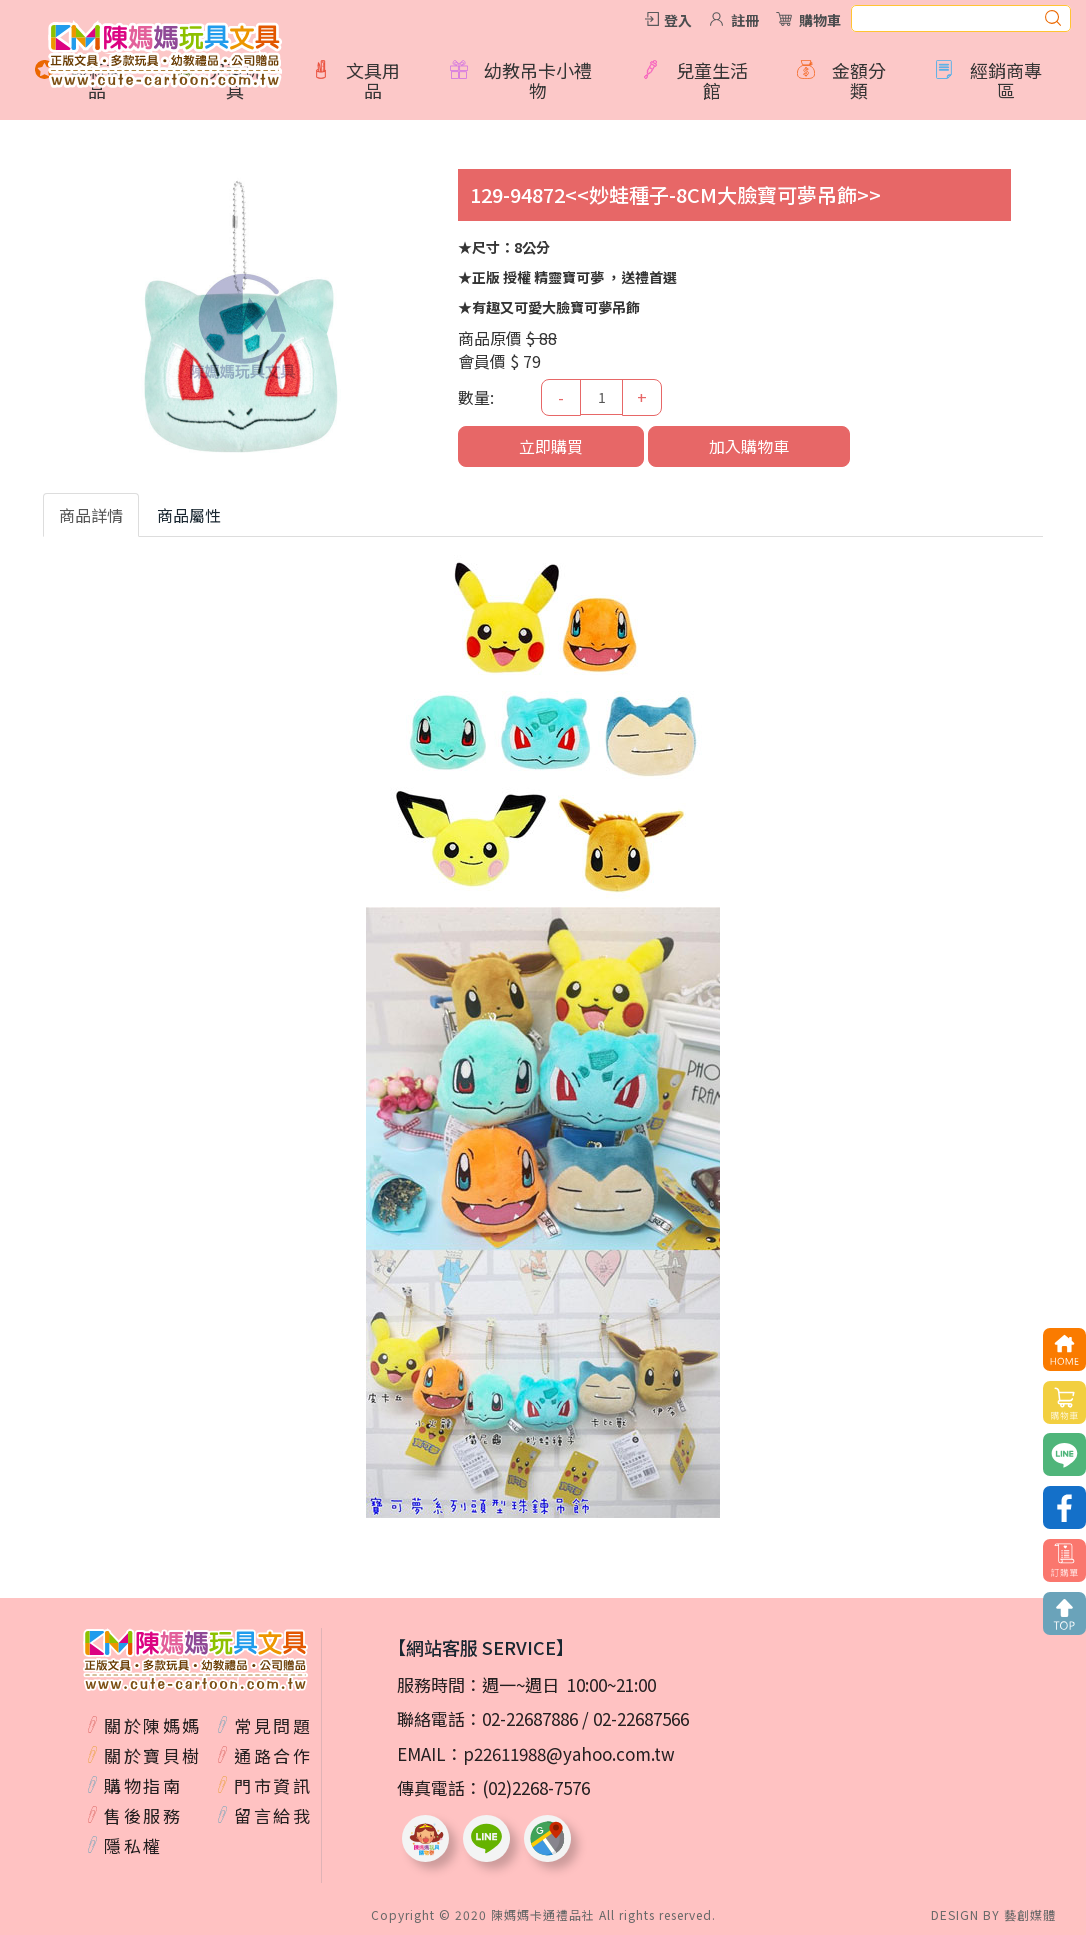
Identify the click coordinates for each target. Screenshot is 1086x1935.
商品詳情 (91, 515)
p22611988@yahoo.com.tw (569, 1753)
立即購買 (551, 446)
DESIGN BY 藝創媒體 (993, 1914)
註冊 (745, 20)
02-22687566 (641, 1718)
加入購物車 (749, 446)
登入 (678, 20)
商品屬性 (189, 515)
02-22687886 (530, 1718)
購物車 (820, 20)
